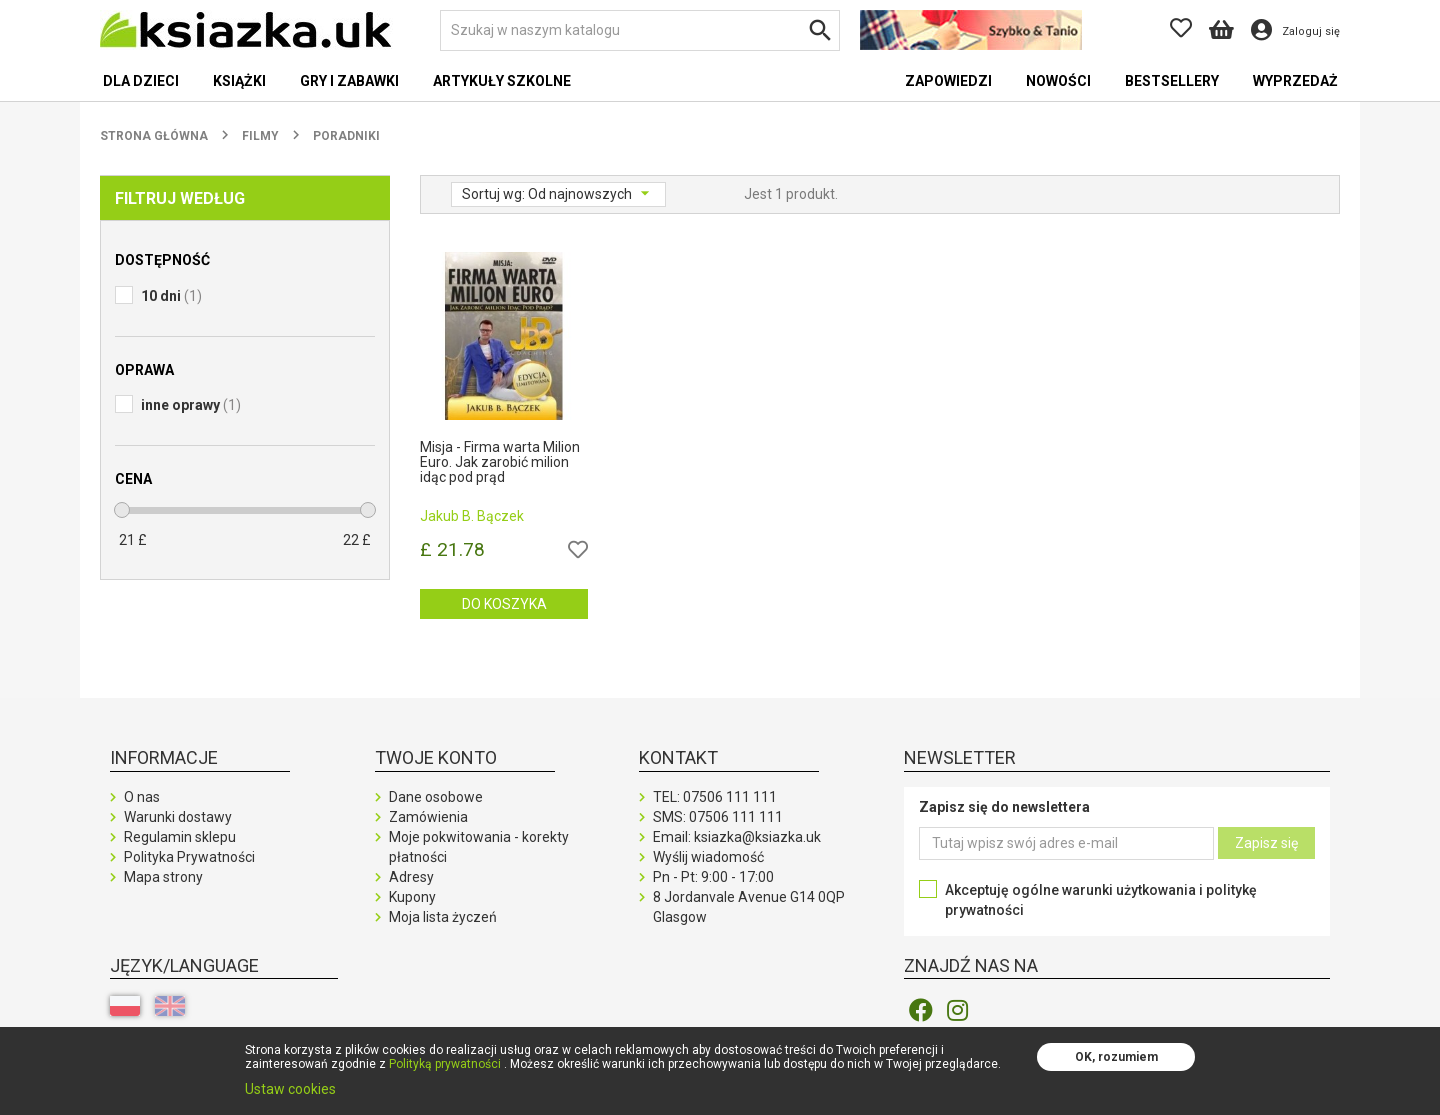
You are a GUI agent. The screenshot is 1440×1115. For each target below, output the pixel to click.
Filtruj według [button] (180, 198)
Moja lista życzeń (443, 917)
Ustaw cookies (290, 1089)
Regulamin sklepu (180, 837)
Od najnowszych (581, 194)
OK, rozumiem (1116, 1057)
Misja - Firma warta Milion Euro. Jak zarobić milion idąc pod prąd (500, 463)
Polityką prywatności (445, 1064)
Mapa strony (163, 877)
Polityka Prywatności (189, 857)
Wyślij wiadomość (708, 857)
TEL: (715, 797)
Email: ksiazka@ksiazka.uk (737, 837)
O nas (142, 797)
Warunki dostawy (178, 817)
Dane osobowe (436, 797)
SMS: (718, 817)
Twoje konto (436, 757)
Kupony (412, 897)
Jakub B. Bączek (472, 516)
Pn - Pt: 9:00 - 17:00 (713, 877)
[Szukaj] (640, 30)
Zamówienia (428, 817)
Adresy (411, 877)
